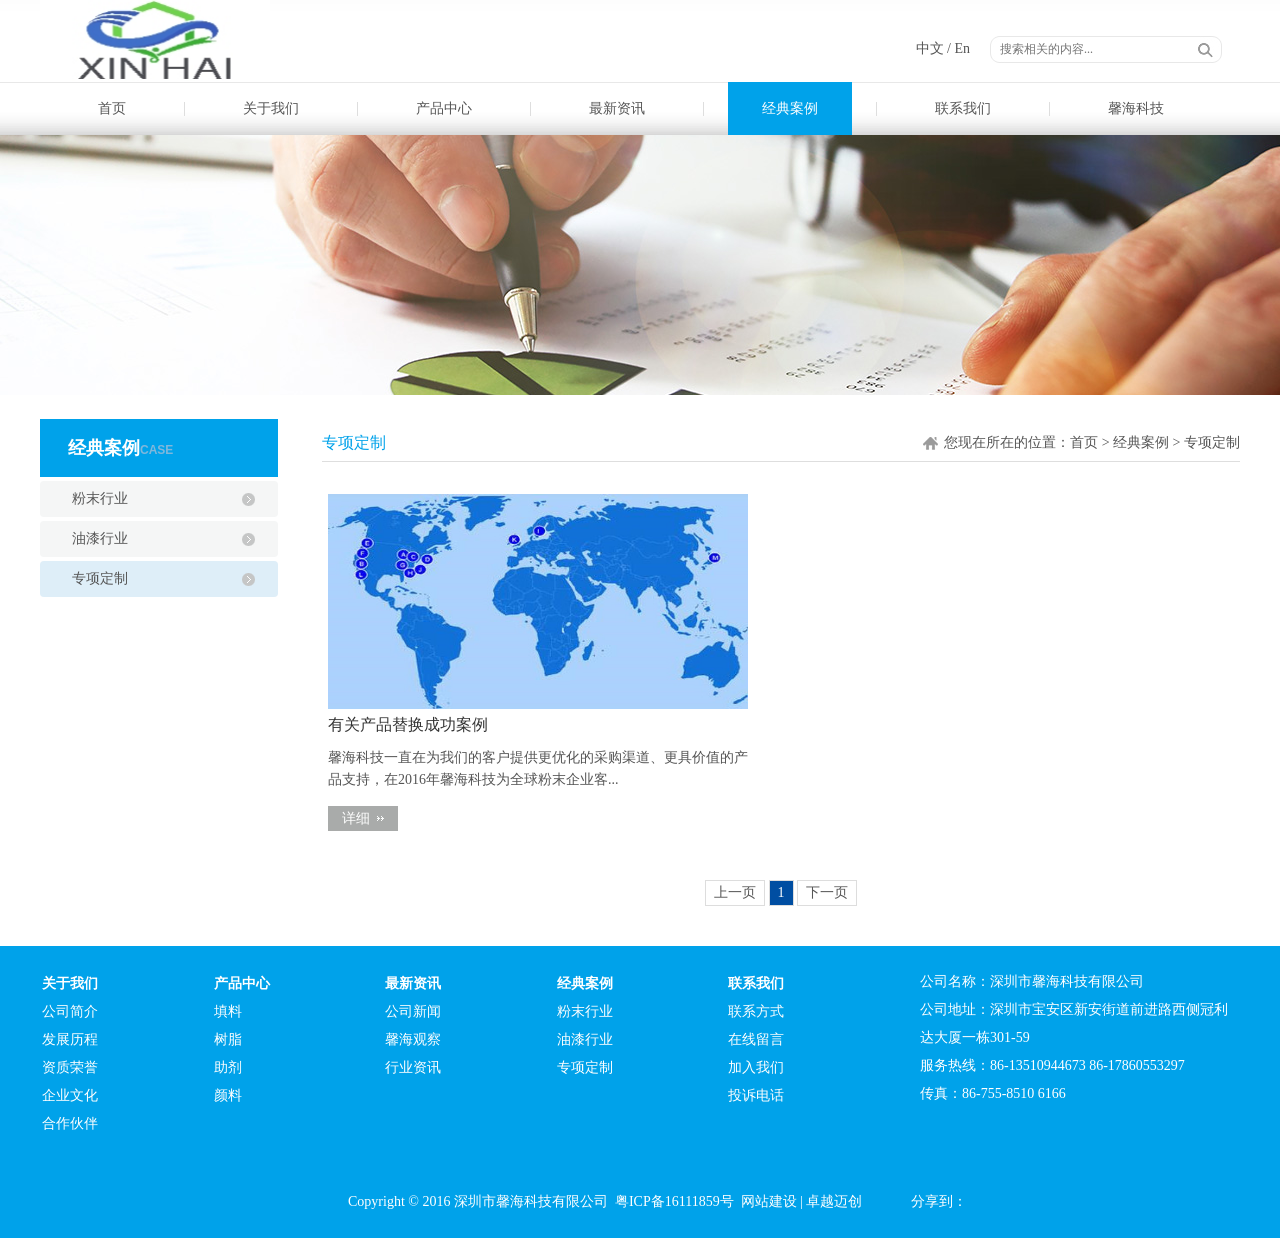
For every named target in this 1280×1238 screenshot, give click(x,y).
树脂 (228, 1039)
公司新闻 (413, 1011)
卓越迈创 (834, 1201)
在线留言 (756, 1039)
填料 (228, 1011)
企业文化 (70, 1095)
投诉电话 (756, 1095)
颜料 (228, 1095)
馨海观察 (413, 1039)
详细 (356, 818)
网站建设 (769, 1201)
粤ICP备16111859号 (674, 1201)
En (962, 48)
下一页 (827, 892)
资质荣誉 (70, 1067)
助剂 (228, 1067)
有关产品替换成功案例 (408, 724)
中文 (930, 48)
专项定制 (100, 578)
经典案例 (790, 108)
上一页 (735, 892)
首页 (112, 108)
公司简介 (70, 1011)
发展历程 (70, 1039)
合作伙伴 (70, 1123)
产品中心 (444, 108)
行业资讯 (413, 1067)
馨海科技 (1136, 108)
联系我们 (963, 108)
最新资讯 (617, 108)
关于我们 (271, 108)
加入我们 (756, 1067)
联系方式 (756, 1011)
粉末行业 (100, 498)
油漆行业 (100, 538)
